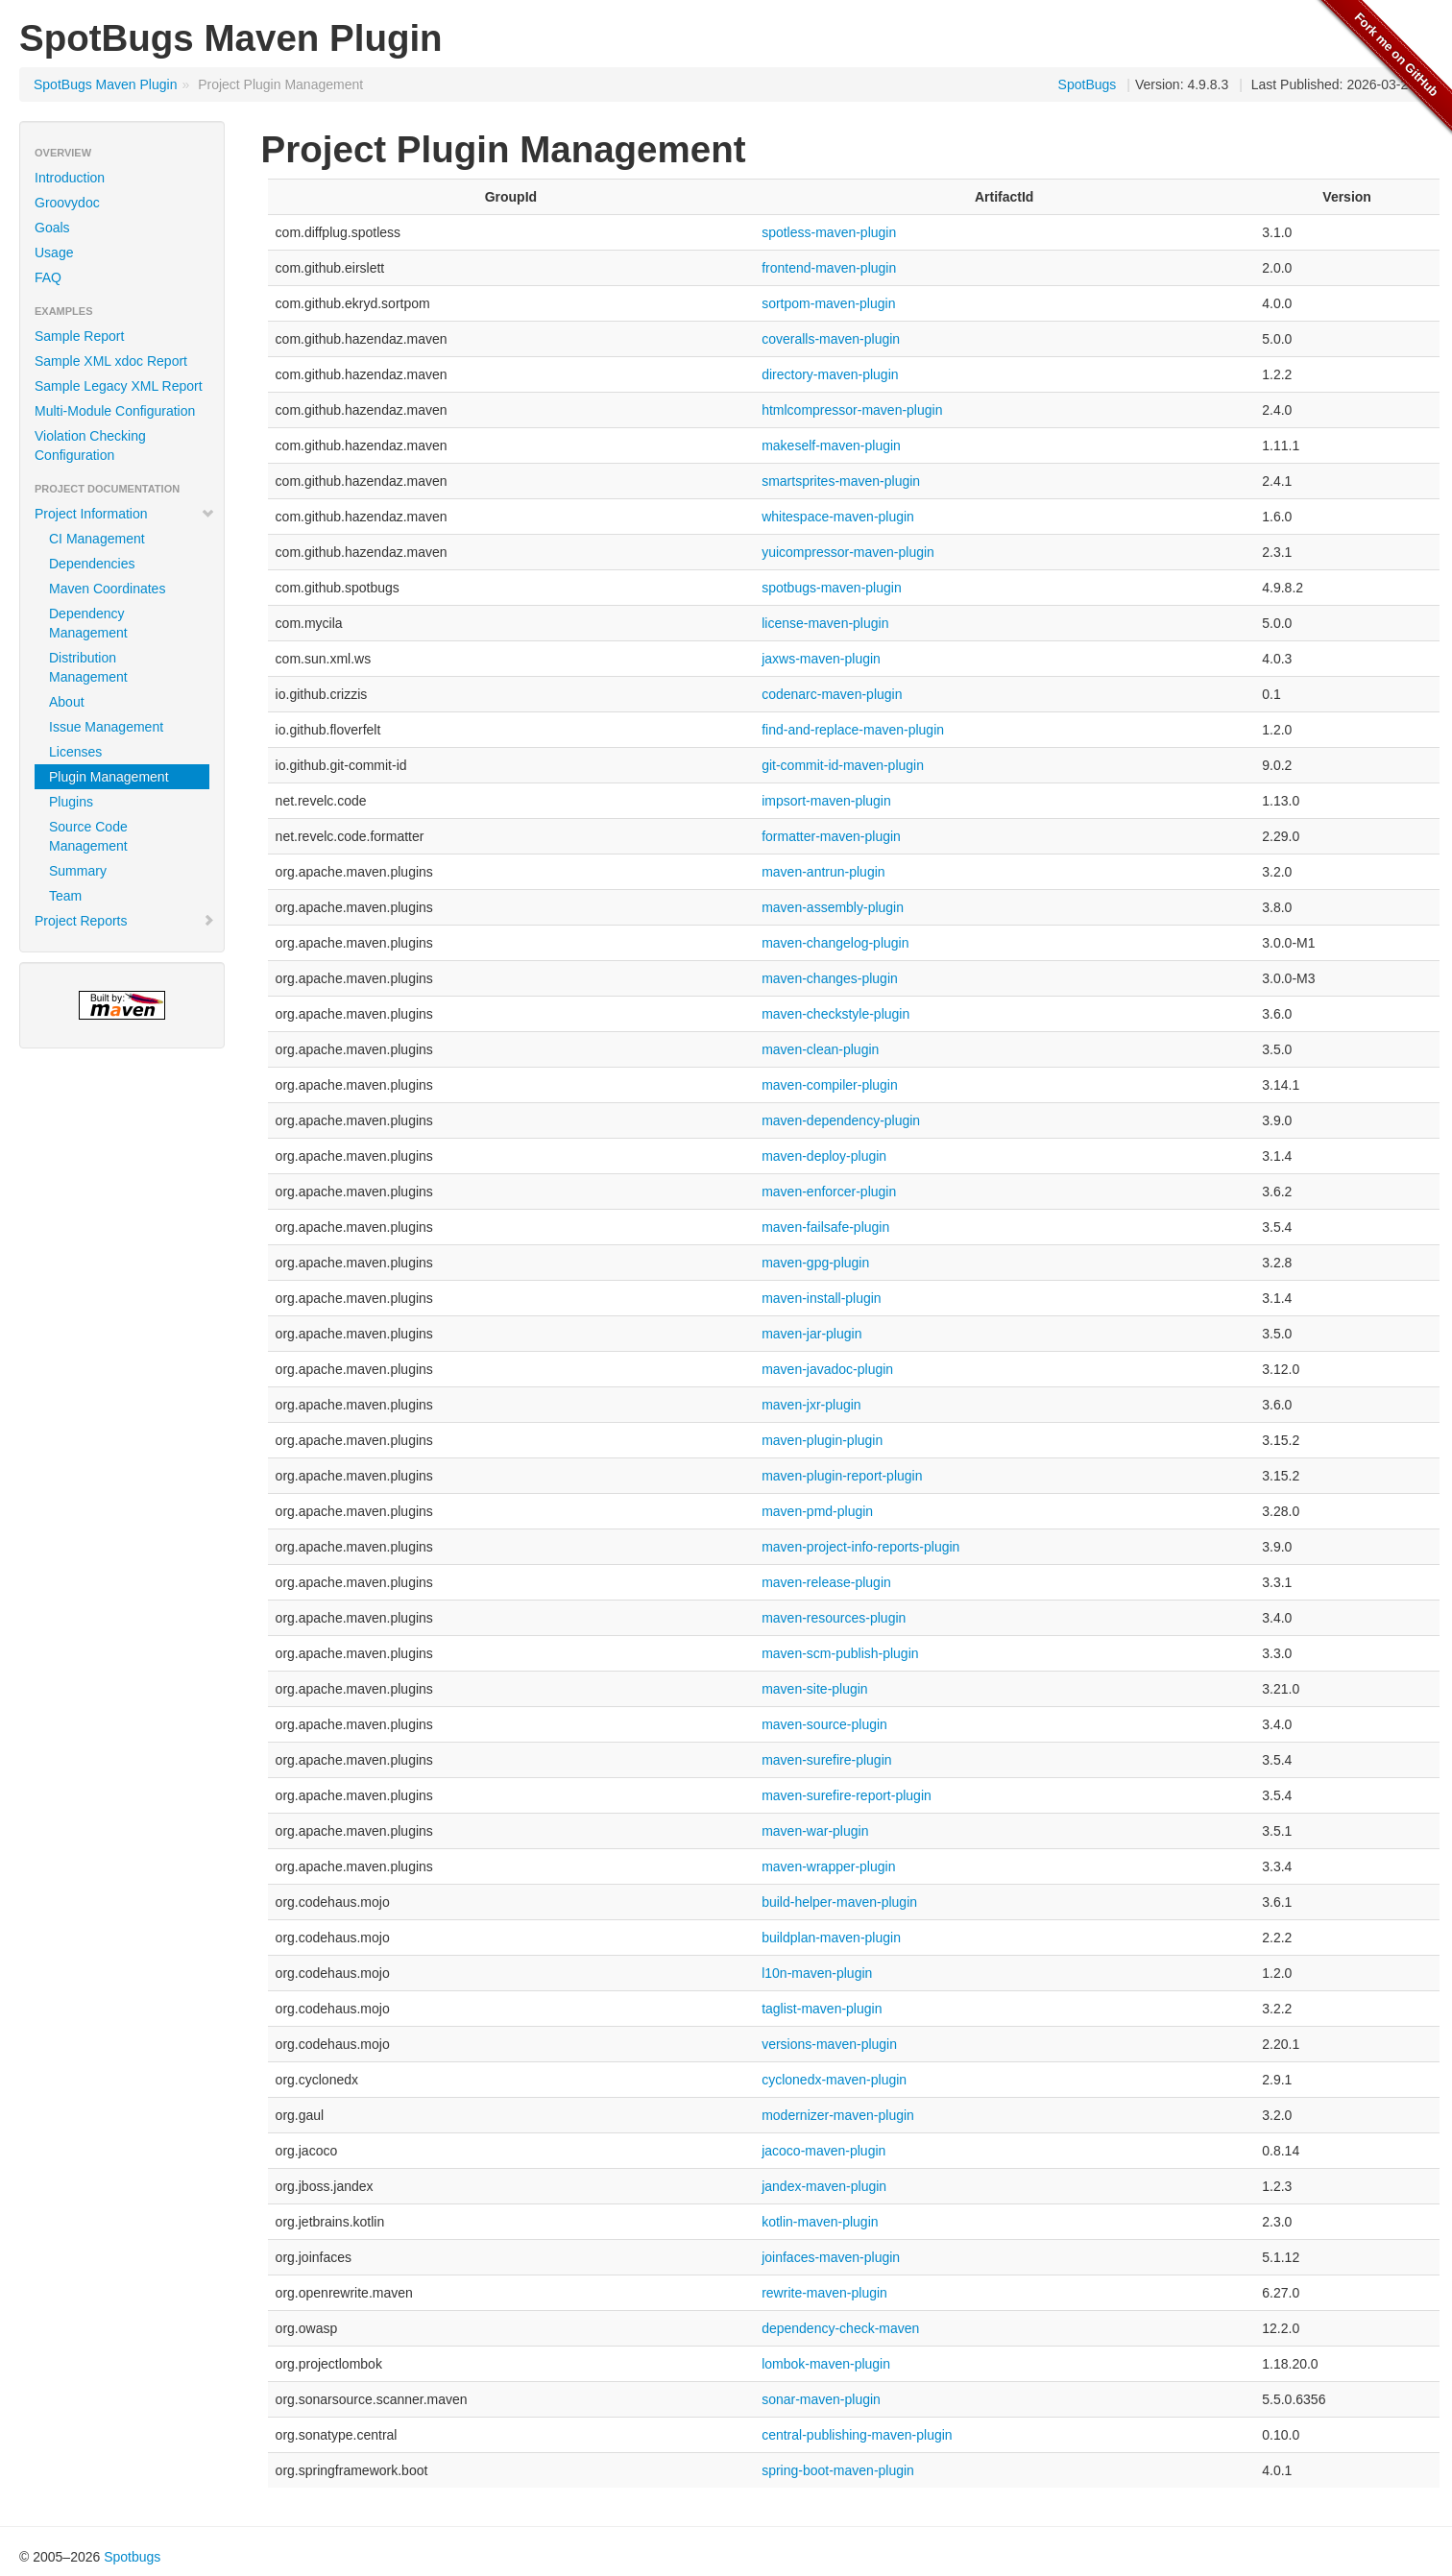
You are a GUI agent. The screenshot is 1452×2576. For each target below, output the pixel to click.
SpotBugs (1087, 84)
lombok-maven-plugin (826, 2363)
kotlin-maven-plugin (820, 2221)
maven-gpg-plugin (815, 1262)
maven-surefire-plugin (826, 1760)
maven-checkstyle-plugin (835, 1014)
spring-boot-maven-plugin (838, 2470)
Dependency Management (88, 623)
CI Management (97, 538)
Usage (54, 252)
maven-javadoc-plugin (827, 1369)
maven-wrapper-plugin (828, 1866)
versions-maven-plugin (829, 2044)
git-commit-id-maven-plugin (843, 765)
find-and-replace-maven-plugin (853, 729)
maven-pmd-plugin (817, 1511)
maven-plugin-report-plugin (842, 1475)
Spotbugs (132, 2556)
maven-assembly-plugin (833, 907)
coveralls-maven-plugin (831, 339)
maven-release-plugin (826, 1582)
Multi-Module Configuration (115, 411)
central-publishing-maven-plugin (857, 2435)
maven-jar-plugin (811, 1333)
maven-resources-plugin (834, 1617)
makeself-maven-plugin (831, 445)
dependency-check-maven (840, 2328)
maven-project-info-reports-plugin (860, 1546)
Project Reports (125, 920)
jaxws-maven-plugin (821, 658)
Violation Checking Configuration (90, 445)
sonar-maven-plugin (821, 2399)
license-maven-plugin (825, 623)
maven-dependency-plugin (841, 1120)
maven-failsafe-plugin (825, 1227)
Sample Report (79, 336)
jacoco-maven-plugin (823, 2150)
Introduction (70, 177)
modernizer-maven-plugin (838, 2115)
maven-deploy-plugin (824, 1156)
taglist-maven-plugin (822, 2008)
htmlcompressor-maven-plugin (852, 410)
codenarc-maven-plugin (832, 694)
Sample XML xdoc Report (111, 361)
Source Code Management (88, 836)
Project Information (125, 513)
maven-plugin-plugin (822, 1440)
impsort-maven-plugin (826, 800)
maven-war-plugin (815, 1831)
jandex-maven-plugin (824, 2186)
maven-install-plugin (822, 1298)
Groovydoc (67, 202)
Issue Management (106, 726)
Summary (78, 871)
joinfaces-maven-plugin (831, 2257)
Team (65, 895)
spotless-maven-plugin (829, 232)
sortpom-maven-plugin (828, 303)
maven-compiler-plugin (830, 1085)
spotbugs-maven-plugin (832, 587)
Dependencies (92, 563)
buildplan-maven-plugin (831, 1937)
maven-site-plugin (815, 1689)
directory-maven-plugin (830, 374)
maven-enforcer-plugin (829, 1191)
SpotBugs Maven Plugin (105, 84)
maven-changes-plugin (830, 978)
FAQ (48, 277)
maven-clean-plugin (820, 1049)
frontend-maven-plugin (829, 268)
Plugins (71, 801)
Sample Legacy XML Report (119, 386)
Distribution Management (88, 667)
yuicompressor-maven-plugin (848, 552)
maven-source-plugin (824, 1724)
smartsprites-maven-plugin (841, 481)
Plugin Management (109, 776)
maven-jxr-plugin (811, 1404)
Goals (52, 227)
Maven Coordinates (107, 588)
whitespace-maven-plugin (838, 516)
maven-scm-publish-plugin (840, 1653)
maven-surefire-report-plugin (847, 1795)
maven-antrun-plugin (823, 871)
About (67, 702)
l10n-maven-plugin (817, 1973)
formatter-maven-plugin (831, 836)
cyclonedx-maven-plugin (834, 2079)
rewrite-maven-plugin (824, 2292)
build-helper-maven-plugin (839, 1902)
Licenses (75, 751)
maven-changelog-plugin (835, 943)
